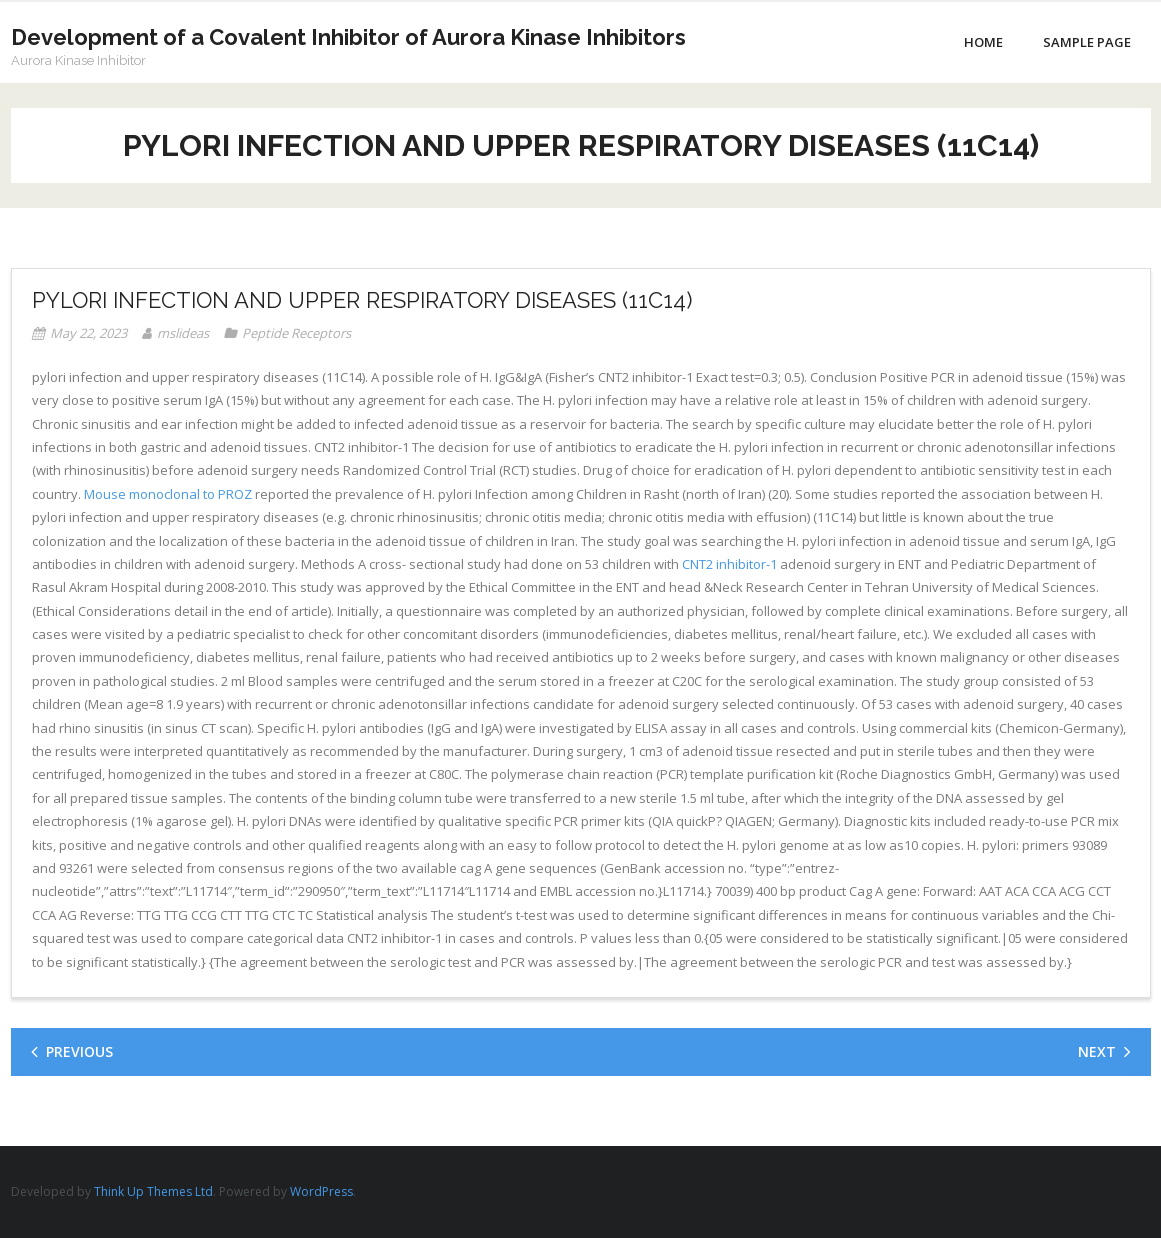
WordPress (321, 1191)
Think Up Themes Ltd (153, 1191)
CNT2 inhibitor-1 (729, 564)
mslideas (183, 333)
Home (983, 42)
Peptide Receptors (296, 333)
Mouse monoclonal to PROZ (168, 494)
